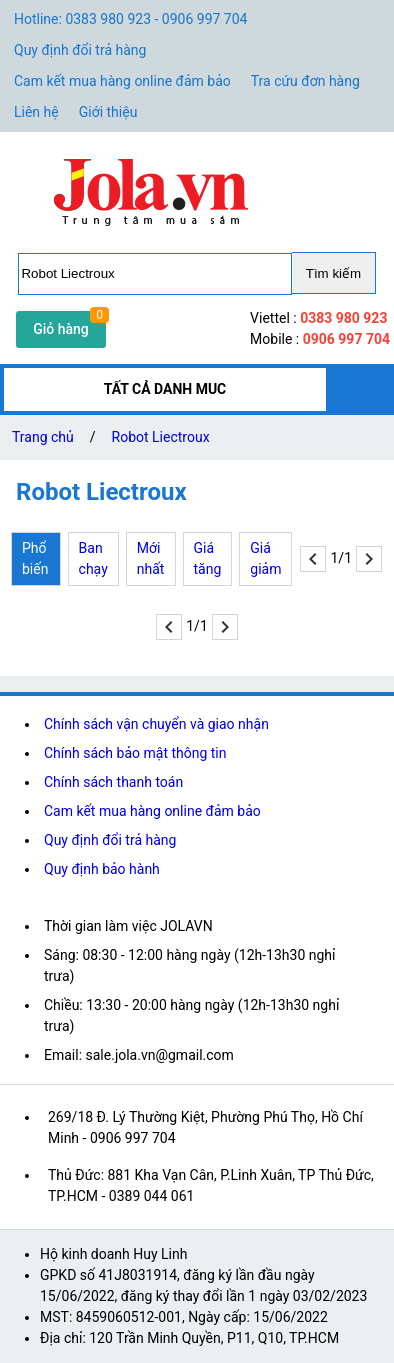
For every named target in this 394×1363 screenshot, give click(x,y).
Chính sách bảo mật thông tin (135, 753)
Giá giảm (265, 558)
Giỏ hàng (61, 329)
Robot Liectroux (161, 437)
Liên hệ (36, 112)
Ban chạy (93, 558)
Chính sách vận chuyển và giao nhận (156, 724)
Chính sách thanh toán (113, 782)
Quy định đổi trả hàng (80, 50)
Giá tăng (208, 558)
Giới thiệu (108, 112)
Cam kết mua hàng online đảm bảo (122, 81)
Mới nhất (151, 558)
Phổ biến (35, 558)
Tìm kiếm (333, 273)
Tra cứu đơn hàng (305, 81)
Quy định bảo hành (102, 869)
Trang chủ (43, 437)
